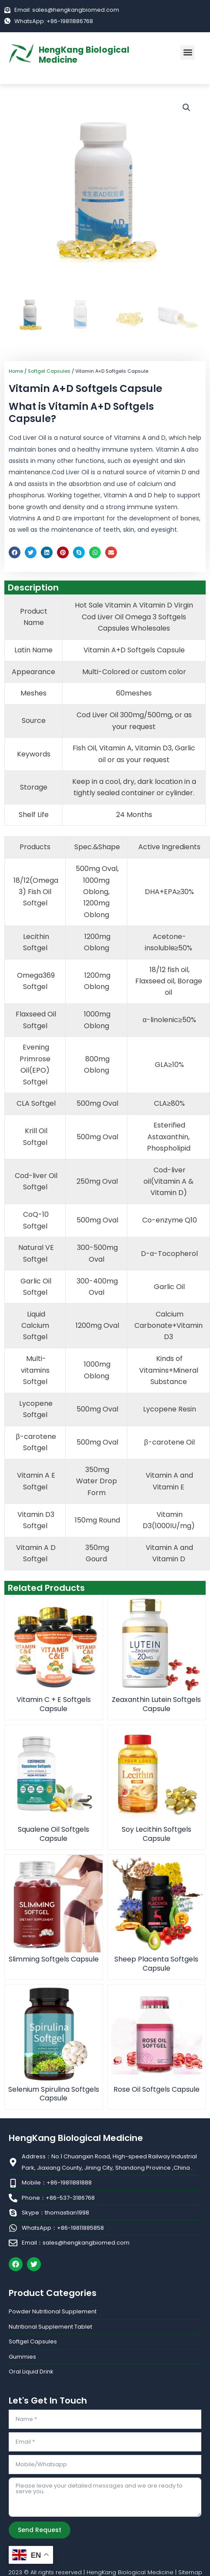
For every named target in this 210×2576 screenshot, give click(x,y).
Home (16, 371)
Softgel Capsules (49, 371)
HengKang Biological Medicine (84, 55)
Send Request (39, 2529)
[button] (187, 52)
